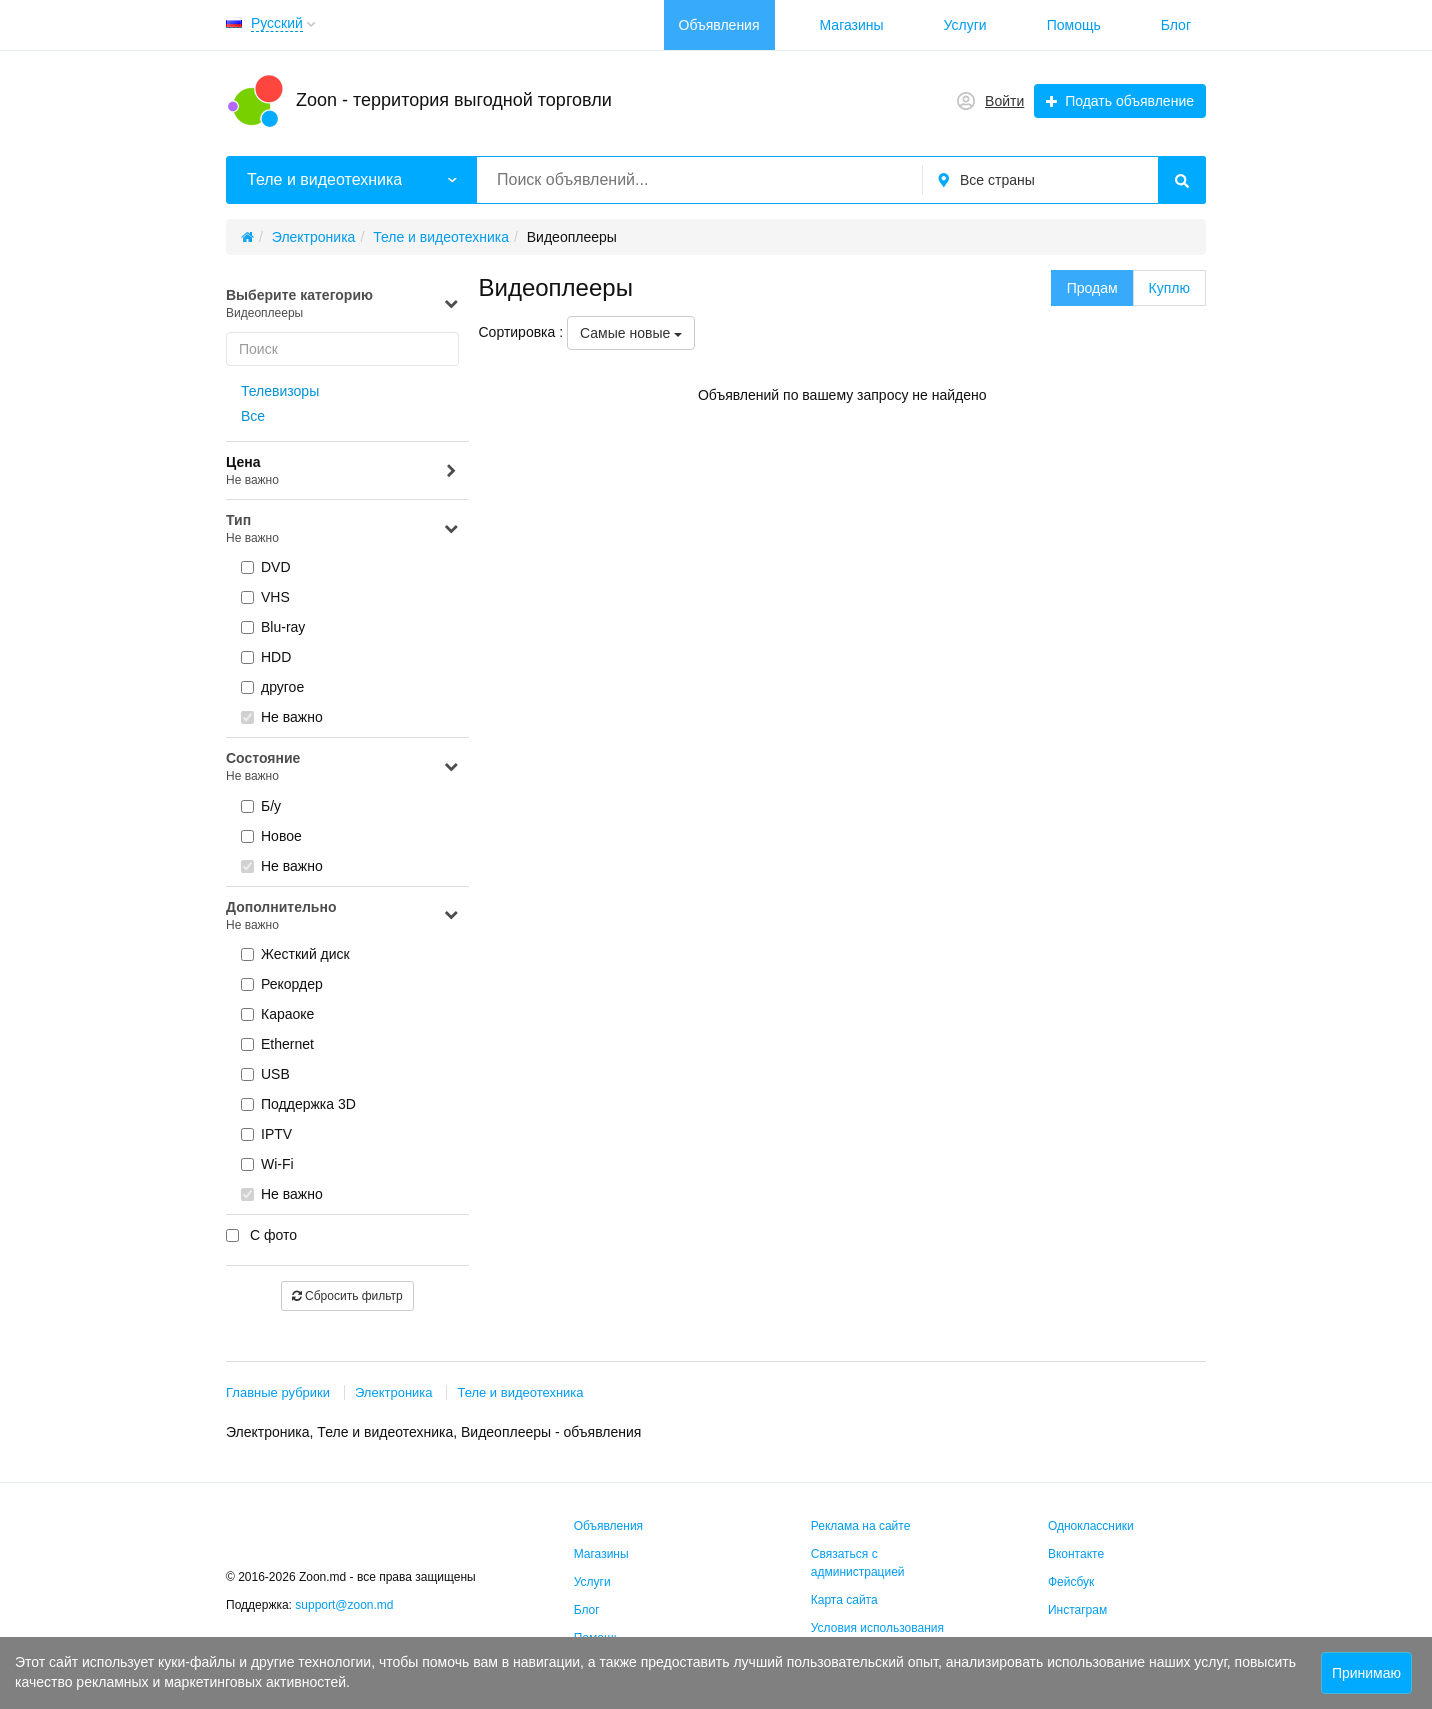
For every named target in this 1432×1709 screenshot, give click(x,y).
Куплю (1169, 288)
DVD (266, 567)
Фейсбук (1071, 1582)
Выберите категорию (342, 304)
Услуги (965, 25)
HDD (266, 657)
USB (265, 1074)
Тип (342, 529)
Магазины (852, 25)
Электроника (394, 1392)
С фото (261, 1235)
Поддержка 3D (298, 1104)
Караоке (277, 1014)
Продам (1092, 288)
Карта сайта (844, 1600)
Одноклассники (1091, 1526)
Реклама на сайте (861, 1526)
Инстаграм (1077, 1610)
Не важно (282, 717)
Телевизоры (280, 391)
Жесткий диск (295, 954)
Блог (1176, 25)
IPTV (266, 1134)
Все (253, 416)
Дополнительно (342, 916)
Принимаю (1366, 1673)
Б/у (261, 806)
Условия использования (877, 1628)
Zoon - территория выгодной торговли (454, 100)
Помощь (1074, 25)
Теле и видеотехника (520, 1392)
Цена (342, 471)
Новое (271, 836)
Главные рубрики (278, 1392)
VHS (265, 597)
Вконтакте (1076, 1554)
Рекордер (282, 984)
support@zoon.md (346, 1605)
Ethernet (277, 1044)
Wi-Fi (267, 1164)
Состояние (342, 767)
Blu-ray (273, 627)
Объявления (719, 25)
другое (272, 687)
